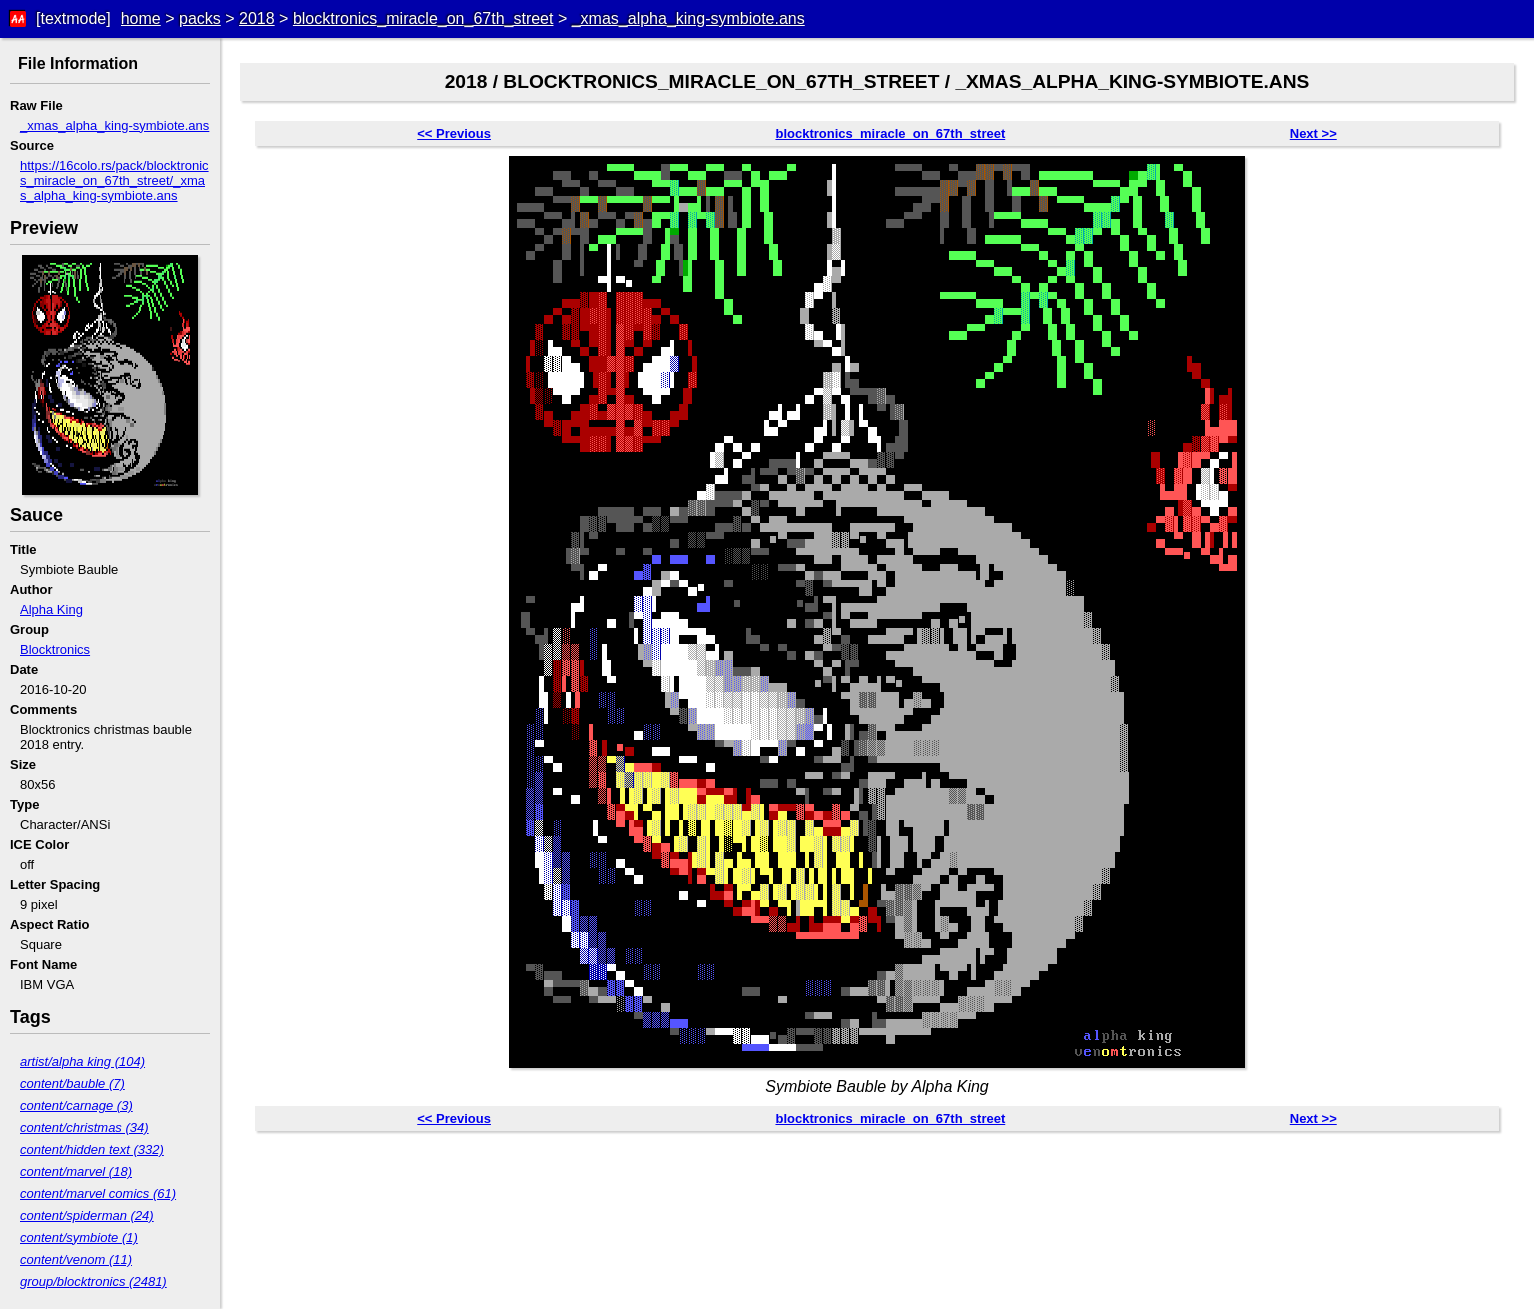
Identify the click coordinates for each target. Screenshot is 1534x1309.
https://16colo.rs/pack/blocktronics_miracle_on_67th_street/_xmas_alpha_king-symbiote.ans (114, 180)
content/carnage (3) (76, 1105)
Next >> (1313, 133)
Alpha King (51, 609)
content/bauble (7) (72, 1083)
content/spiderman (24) (87, 1215)
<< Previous (454, 133)
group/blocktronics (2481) (93, 1281)
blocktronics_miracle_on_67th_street (423, 18)
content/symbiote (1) (79, 1237)
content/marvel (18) (76, 1171)
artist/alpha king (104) (82, 1061)
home (141, 18)
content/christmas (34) (84, 1127)
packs (200, 18)
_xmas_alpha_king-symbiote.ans (688, 18)
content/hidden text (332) (92, 1149)
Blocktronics (55, 649)
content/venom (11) (76, 1259)
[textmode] (73, 18)
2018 (257, 18)
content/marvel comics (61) (98, 1193)
